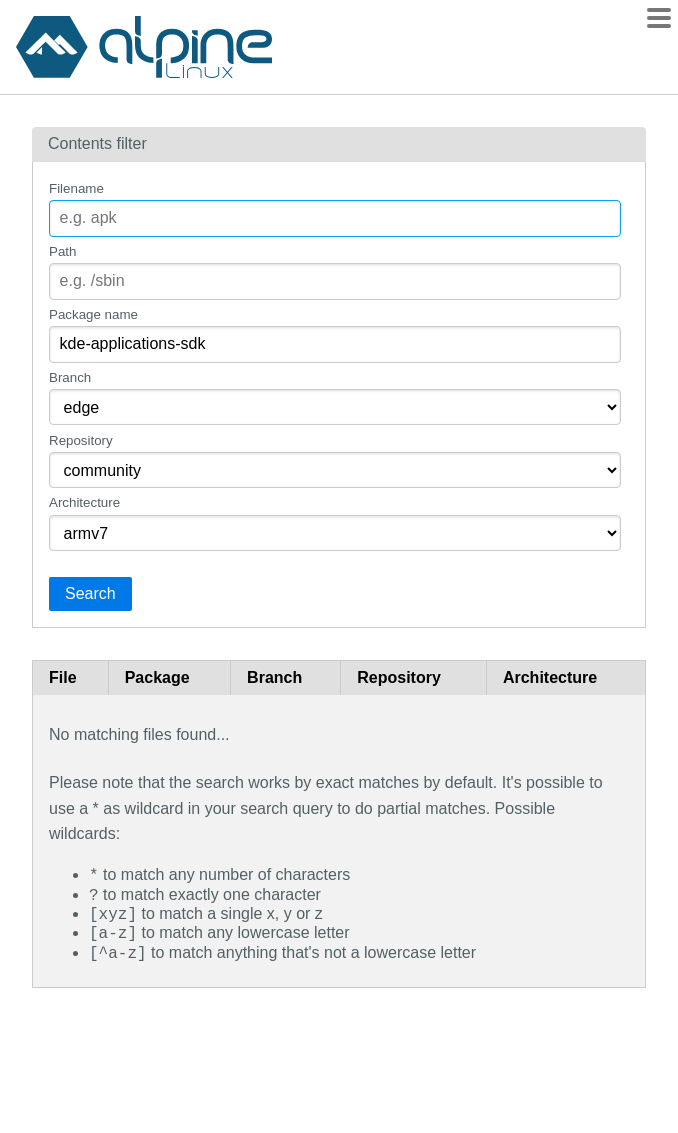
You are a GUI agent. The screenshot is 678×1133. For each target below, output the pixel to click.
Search (90, 593)
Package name (93, 314)
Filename (76, 188)
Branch (70, 377)
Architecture (84, 502)
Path (62, 251)
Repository (81, 440)
